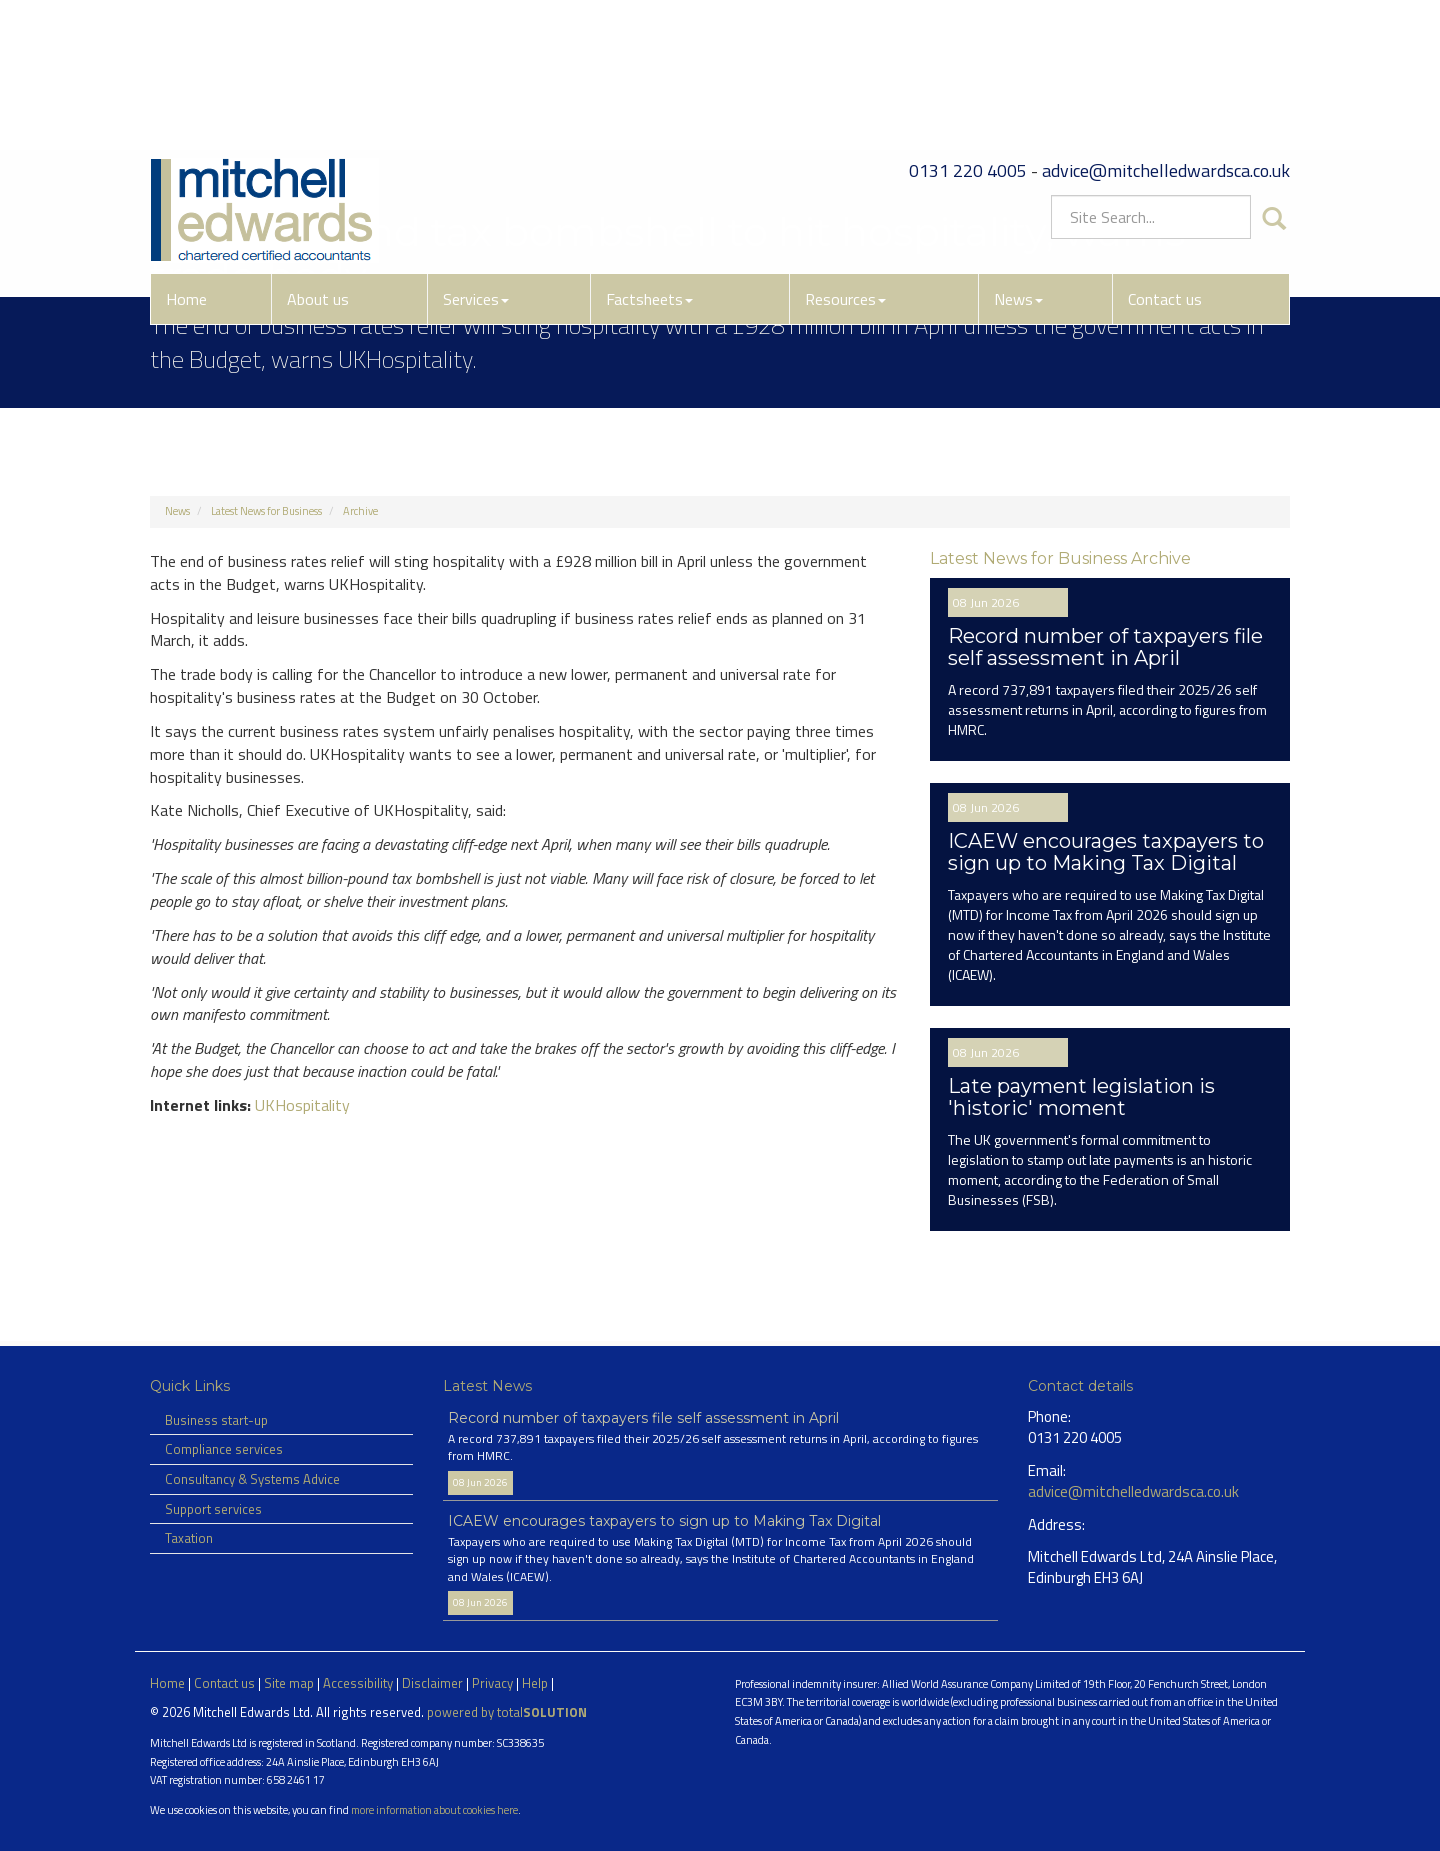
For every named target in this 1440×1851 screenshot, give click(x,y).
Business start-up (216, 1420)
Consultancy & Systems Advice (252, 1479)
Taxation (189, 1538)
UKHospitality (302, 1105)
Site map (289, 1683)
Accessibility (358, 1683)
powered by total (507, 1712)
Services (476, 163)
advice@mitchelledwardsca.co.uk (1166, 34)
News (1018, 163)
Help (535, 1683)
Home (186, 163)
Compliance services (224, 1449)
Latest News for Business (266, 511)
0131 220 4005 (968, 34)
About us (318, 163)
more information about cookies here (434, 1809)
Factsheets (649, 163)
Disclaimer (432, 1683)
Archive (360, 511)
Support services (213, 1509)
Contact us (1165, 163)
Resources (845, 163)
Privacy (492, 1683)
